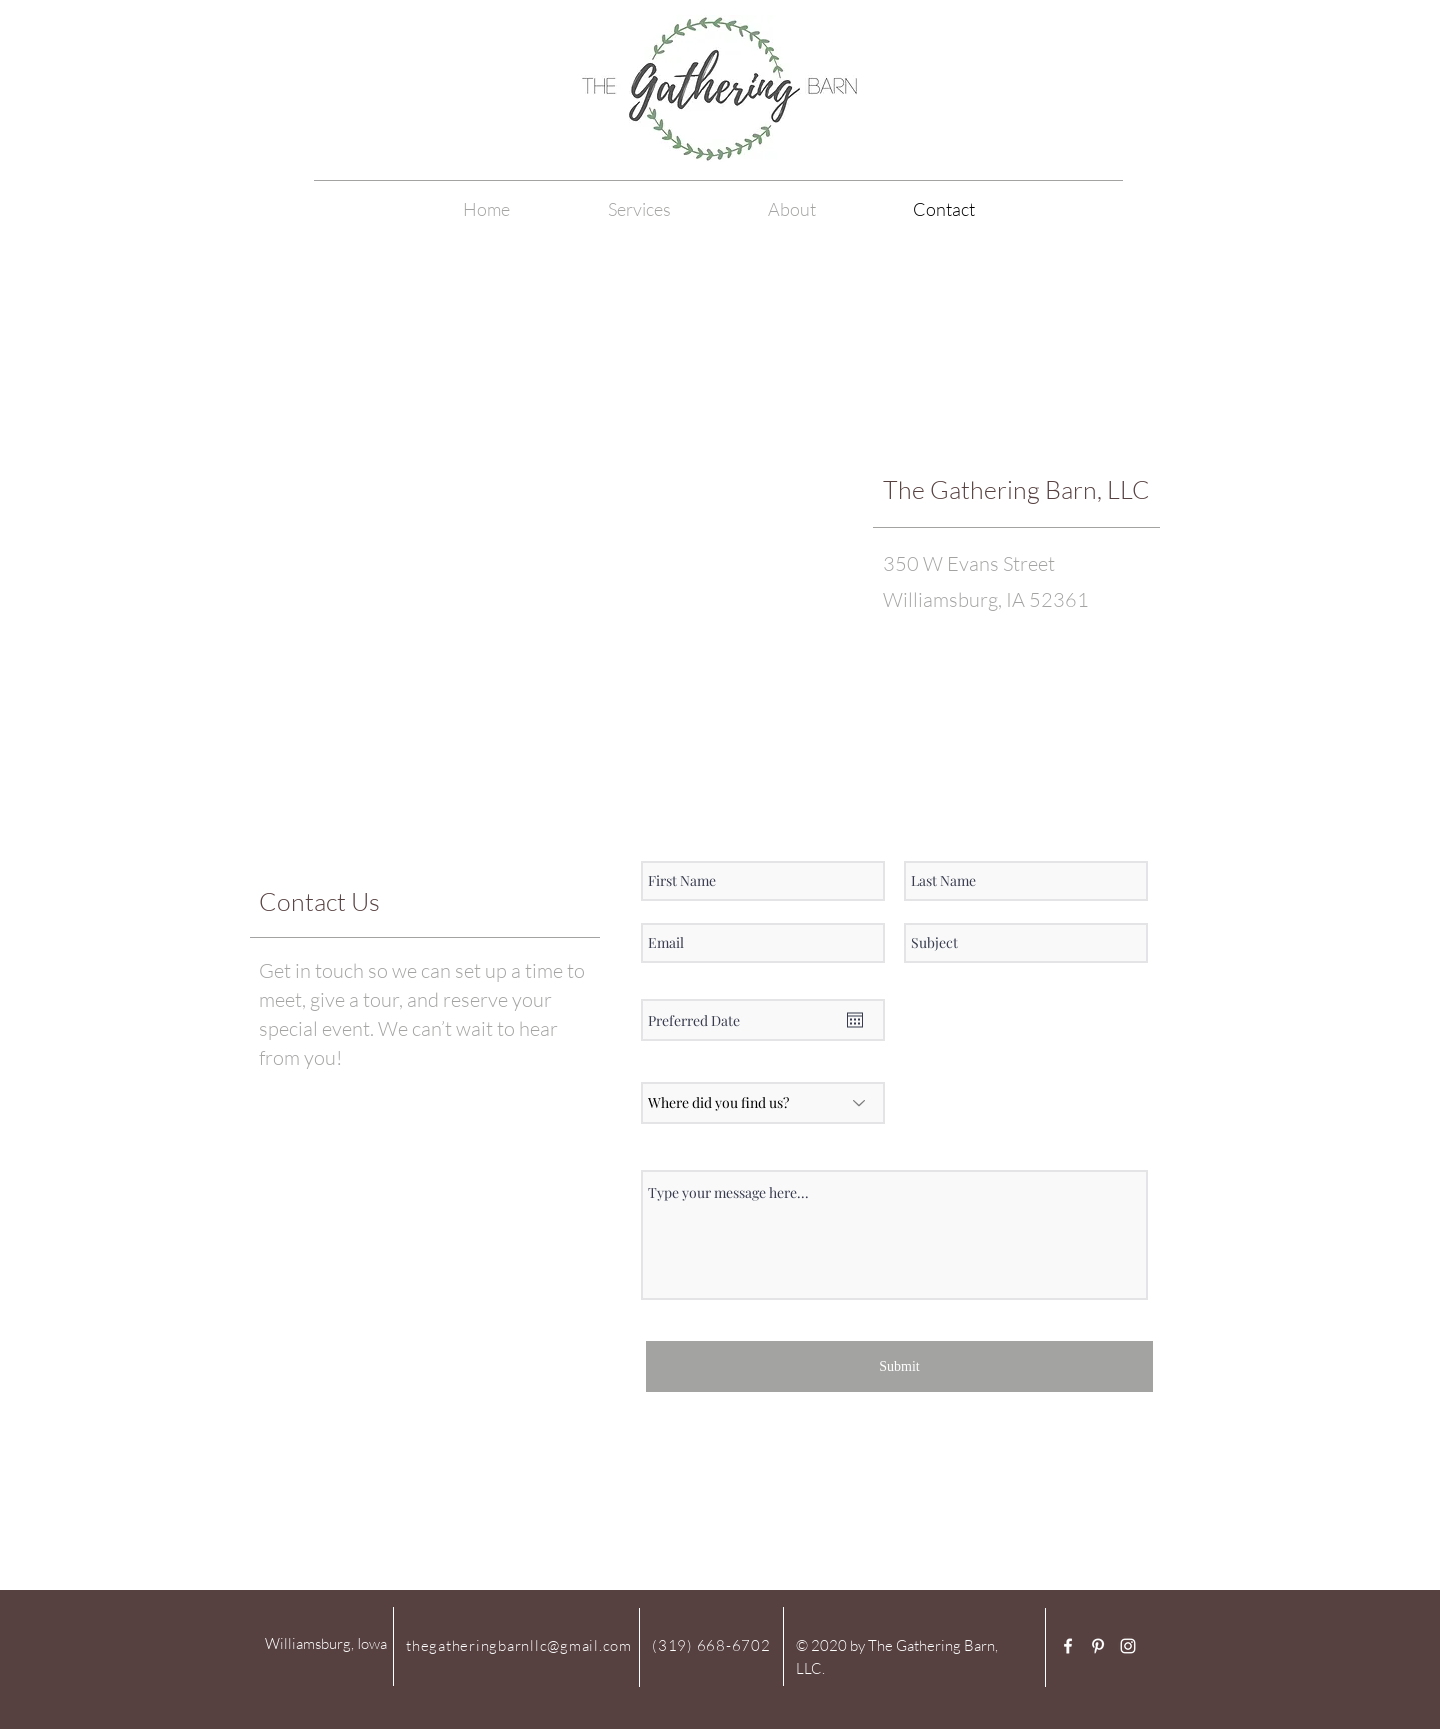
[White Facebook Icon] (1068, 1646)
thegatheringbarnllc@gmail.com (519, 1645)
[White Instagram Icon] (1128, 1646)
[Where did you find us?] (763, 1103)
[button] (791, 209)
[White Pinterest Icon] (1098, 1646)
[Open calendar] (855, 1020)
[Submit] (899, 1366)
